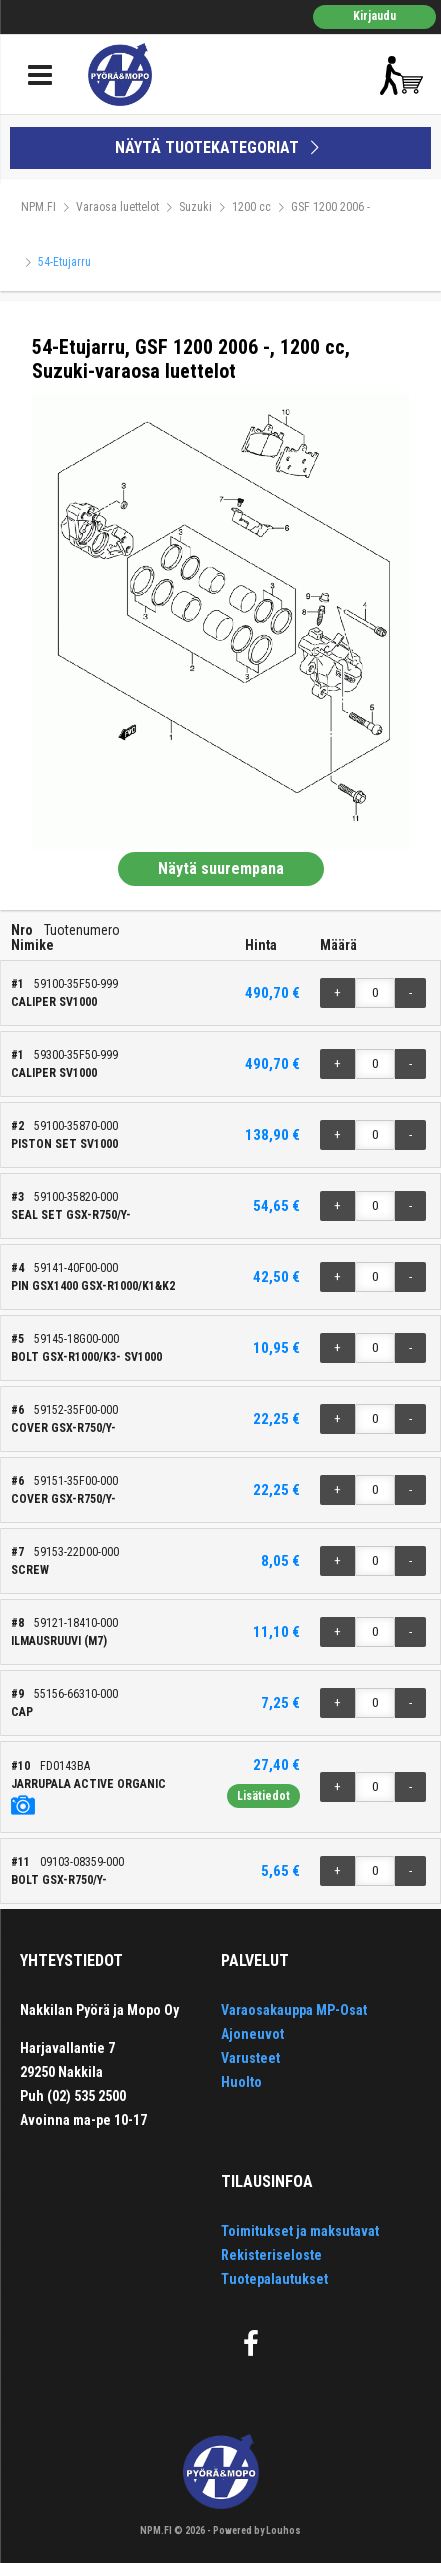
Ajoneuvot (252, 2034)
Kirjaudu (374, 16)
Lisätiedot (263, 1796)
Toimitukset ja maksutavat (300, 2231)
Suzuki (195, 207)
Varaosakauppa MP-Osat (294, 2010)
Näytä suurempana (221, 868)
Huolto (241, 2082)
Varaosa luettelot (117, 207)
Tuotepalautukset (274, 2279)
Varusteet (250, 2058)
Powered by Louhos (257, 2530)
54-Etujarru (64, 262)
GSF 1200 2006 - (330, 207)
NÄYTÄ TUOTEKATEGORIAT (220, 147)
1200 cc (251, 207)
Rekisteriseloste (271, 2255)
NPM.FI (38, 207)
